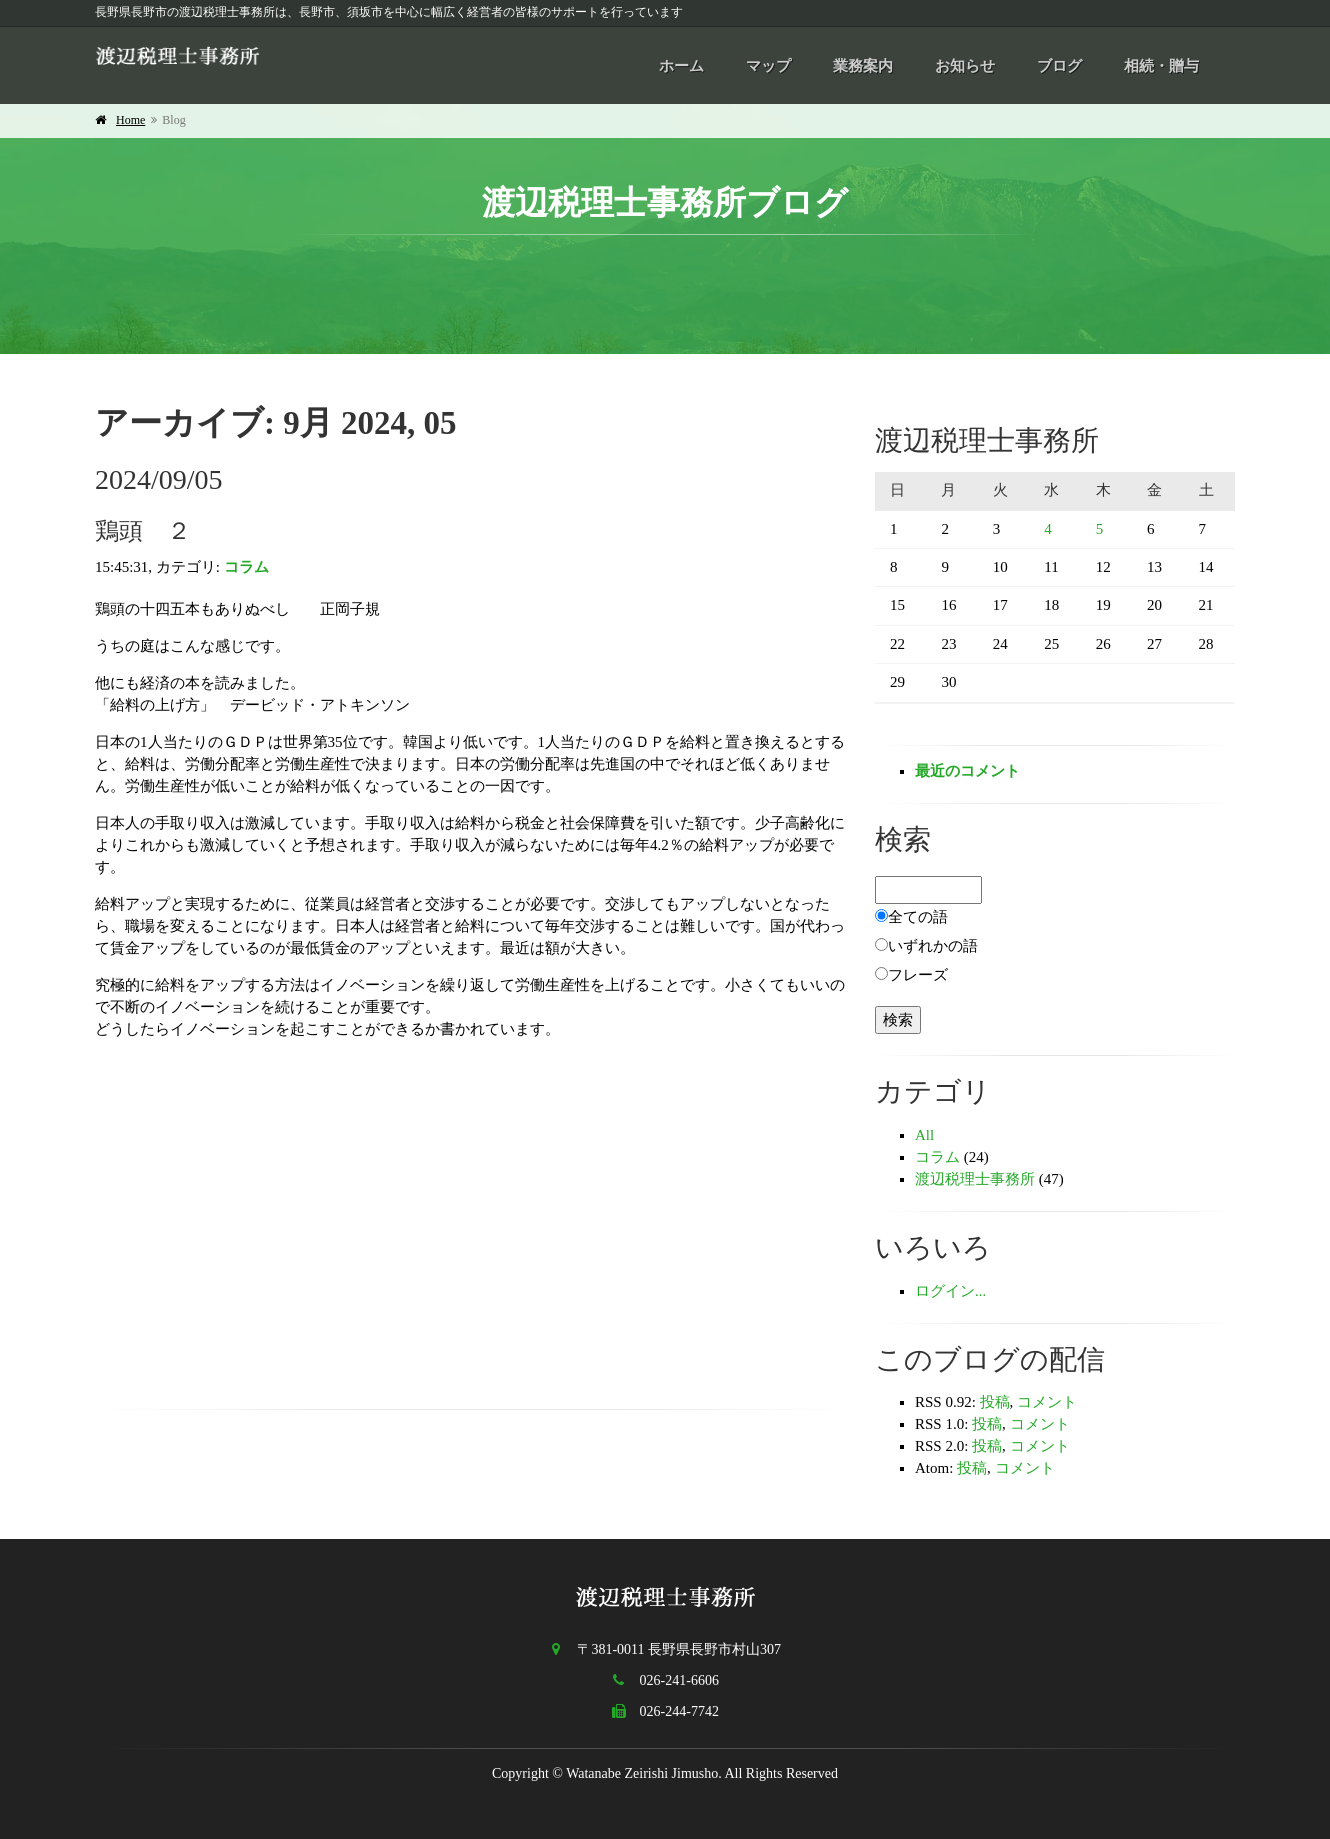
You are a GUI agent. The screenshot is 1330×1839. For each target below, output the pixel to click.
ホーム (681, 66)
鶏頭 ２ (143, 531)
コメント (1047, 1402)
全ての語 (918, 917)
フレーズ (918, 975)
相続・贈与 (1161, 66)
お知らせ (965, 66)
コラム (246, 567)
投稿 (995, 1402)
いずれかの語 (933, 946)
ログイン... (950, 1291)
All (924, 1135)
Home (130, 120)
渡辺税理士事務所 (975, 1179)
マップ (768, 66)
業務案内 (863, 66)
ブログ (1059, 66)
